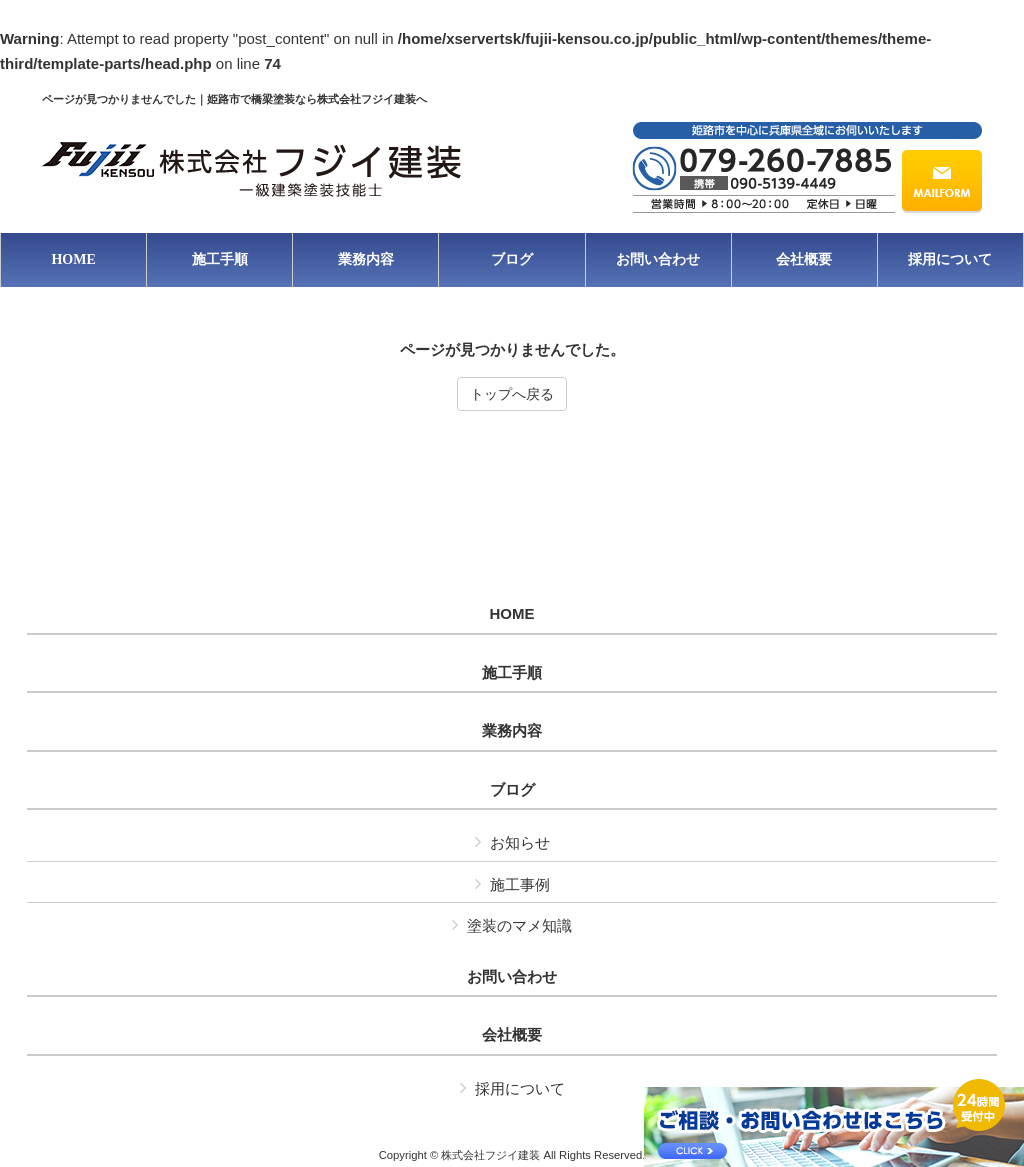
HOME (512, 614)
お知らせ (520, 842)
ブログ (512, 790)
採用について (520, 1088)
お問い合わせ (512, 977)
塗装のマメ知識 (519, 925)
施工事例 (520, 884)
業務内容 (512, 731)
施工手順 (512, 673)
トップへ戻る (512, 394)
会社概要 (512, 1035)
